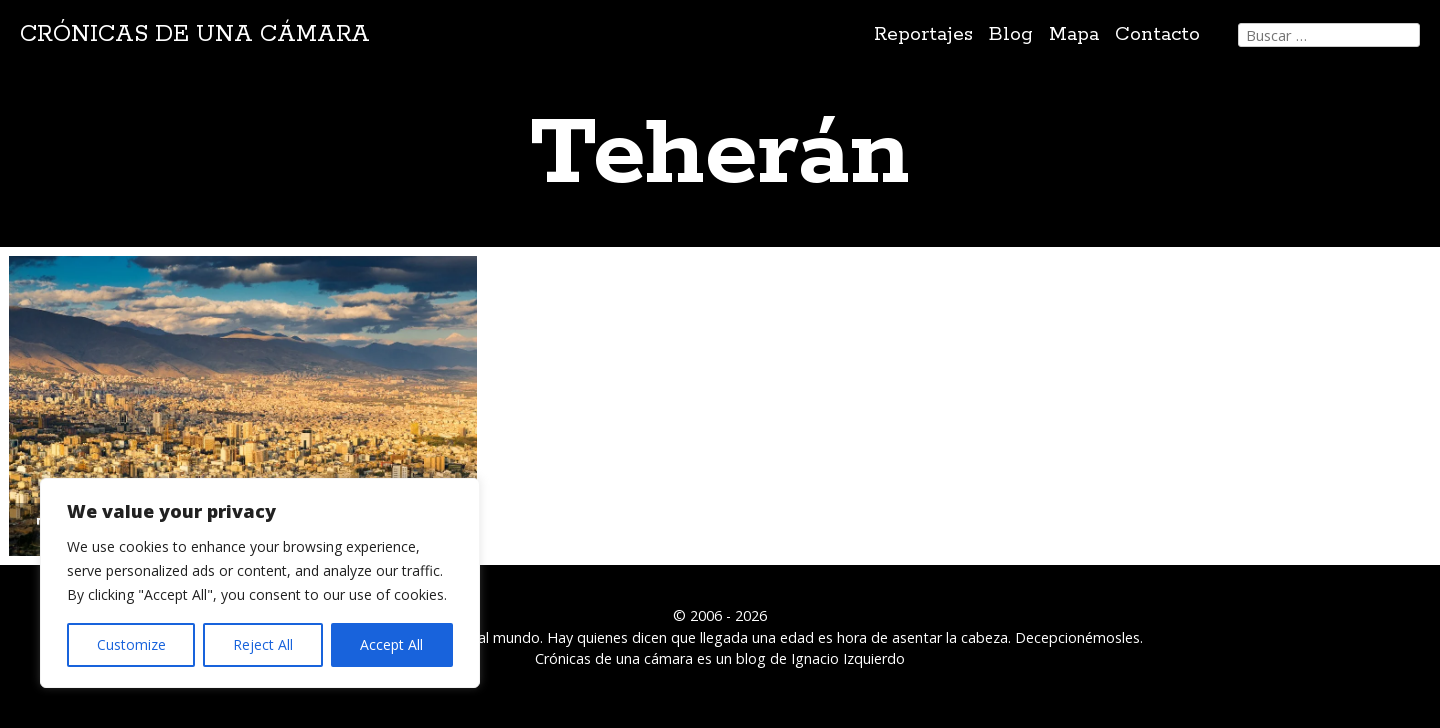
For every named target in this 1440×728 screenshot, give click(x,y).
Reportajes (923, 34)
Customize (131, 644)
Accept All (391, 644)
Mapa (1074, 34)
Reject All (263, 644)
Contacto (1157, 34)
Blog (1011, 34)
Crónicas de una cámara (195, 34)
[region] (260, 583)
